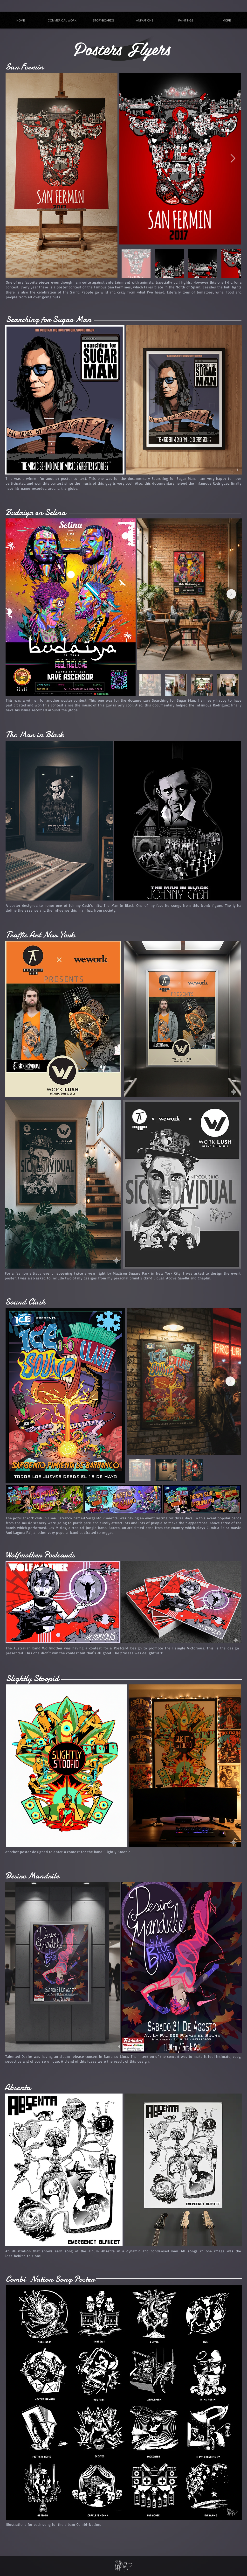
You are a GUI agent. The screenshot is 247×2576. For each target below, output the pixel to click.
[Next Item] (233, 158)
